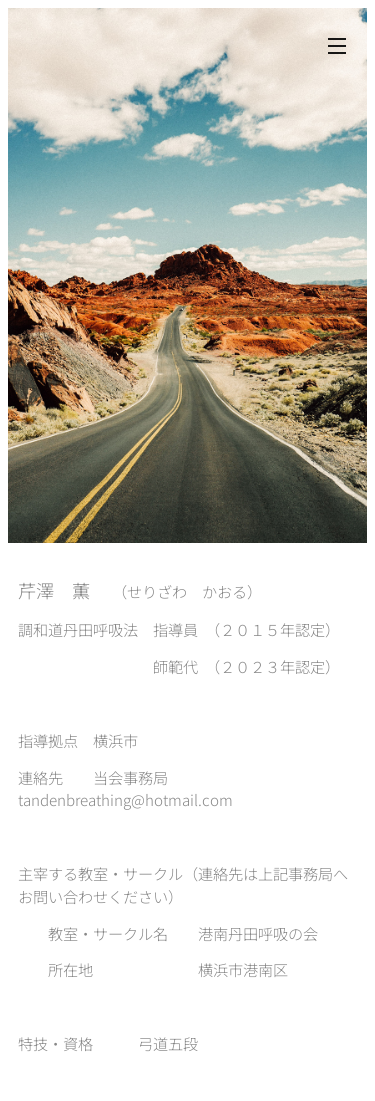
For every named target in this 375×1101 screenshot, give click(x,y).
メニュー (337, 46)
